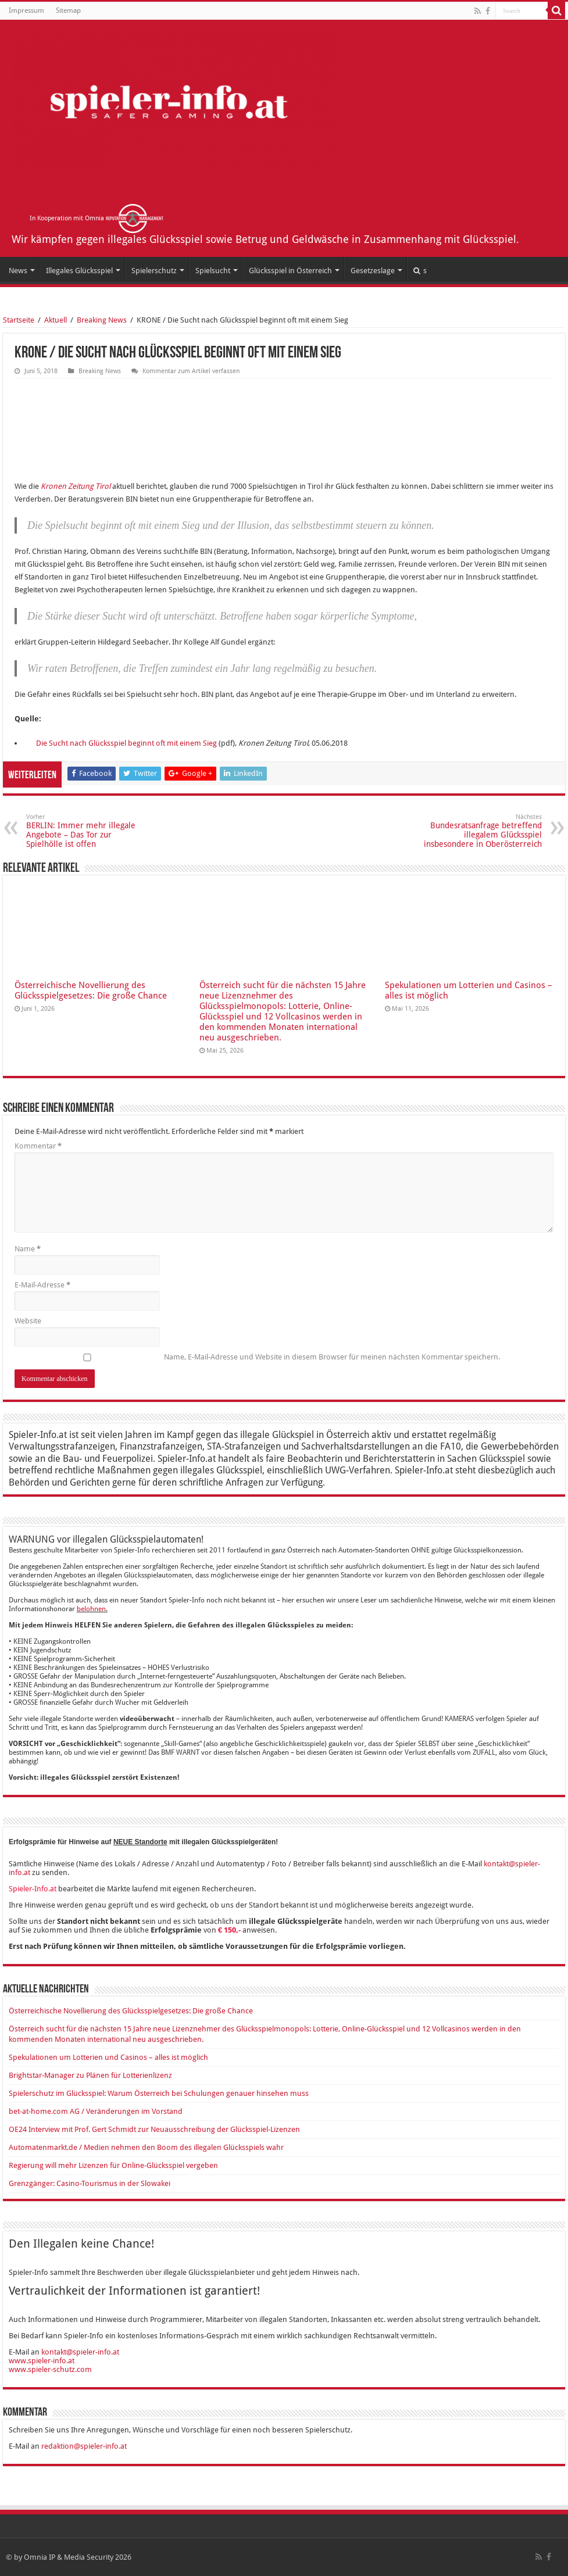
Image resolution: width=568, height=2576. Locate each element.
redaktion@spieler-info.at (84, 2446)
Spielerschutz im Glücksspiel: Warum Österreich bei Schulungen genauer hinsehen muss (159, 2093)
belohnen (91, 1609)
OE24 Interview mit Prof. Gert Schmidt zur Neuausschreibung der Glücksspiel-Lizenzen (154, 2129)
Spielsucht (212, 270)
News (18, 270)
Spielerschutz (154, 270)
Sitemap (68, 10)
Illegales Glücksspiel (79, 270)
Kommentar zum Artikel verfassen (191, 371)
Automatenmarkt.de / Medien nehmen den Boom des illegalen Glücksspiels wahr (146, 2147)
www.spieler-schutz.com (50, 2369)
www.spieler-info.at (41, 2360)
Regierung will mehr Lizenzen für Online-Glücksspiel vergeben (113, 2165)
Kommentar (38, 1146)
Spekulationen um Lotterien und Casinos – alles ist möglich (108, 2057)
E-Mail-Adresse (42, 1284)
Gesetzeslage (373, 270)
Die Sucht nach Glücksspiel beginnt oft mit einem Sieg (126, 743)
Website (28, 1320)
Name (28, 1248)
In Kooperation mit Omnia (97, 218)
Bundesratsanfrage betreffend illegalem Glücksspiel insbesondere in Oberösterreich (482, 831)
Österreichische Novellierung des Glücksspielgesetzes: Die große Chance (91, 990)
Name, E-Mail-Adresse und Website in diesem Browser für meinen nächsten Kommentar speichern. (332, 1357)
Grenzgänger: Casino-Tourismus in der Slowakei (89, 2183)
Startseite (18, 320)
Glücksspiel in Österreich (290, 270)
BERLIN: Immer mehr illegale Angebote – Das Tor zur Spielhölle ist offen (85, 831)
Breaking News (102, 320)
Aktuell (55, 320)
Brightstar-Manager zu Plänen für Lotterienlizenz (90, 2075)
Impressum (26, 10)
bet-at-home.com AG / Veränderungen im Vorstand (96, 2111)
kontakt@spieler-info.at (80, 2352)
